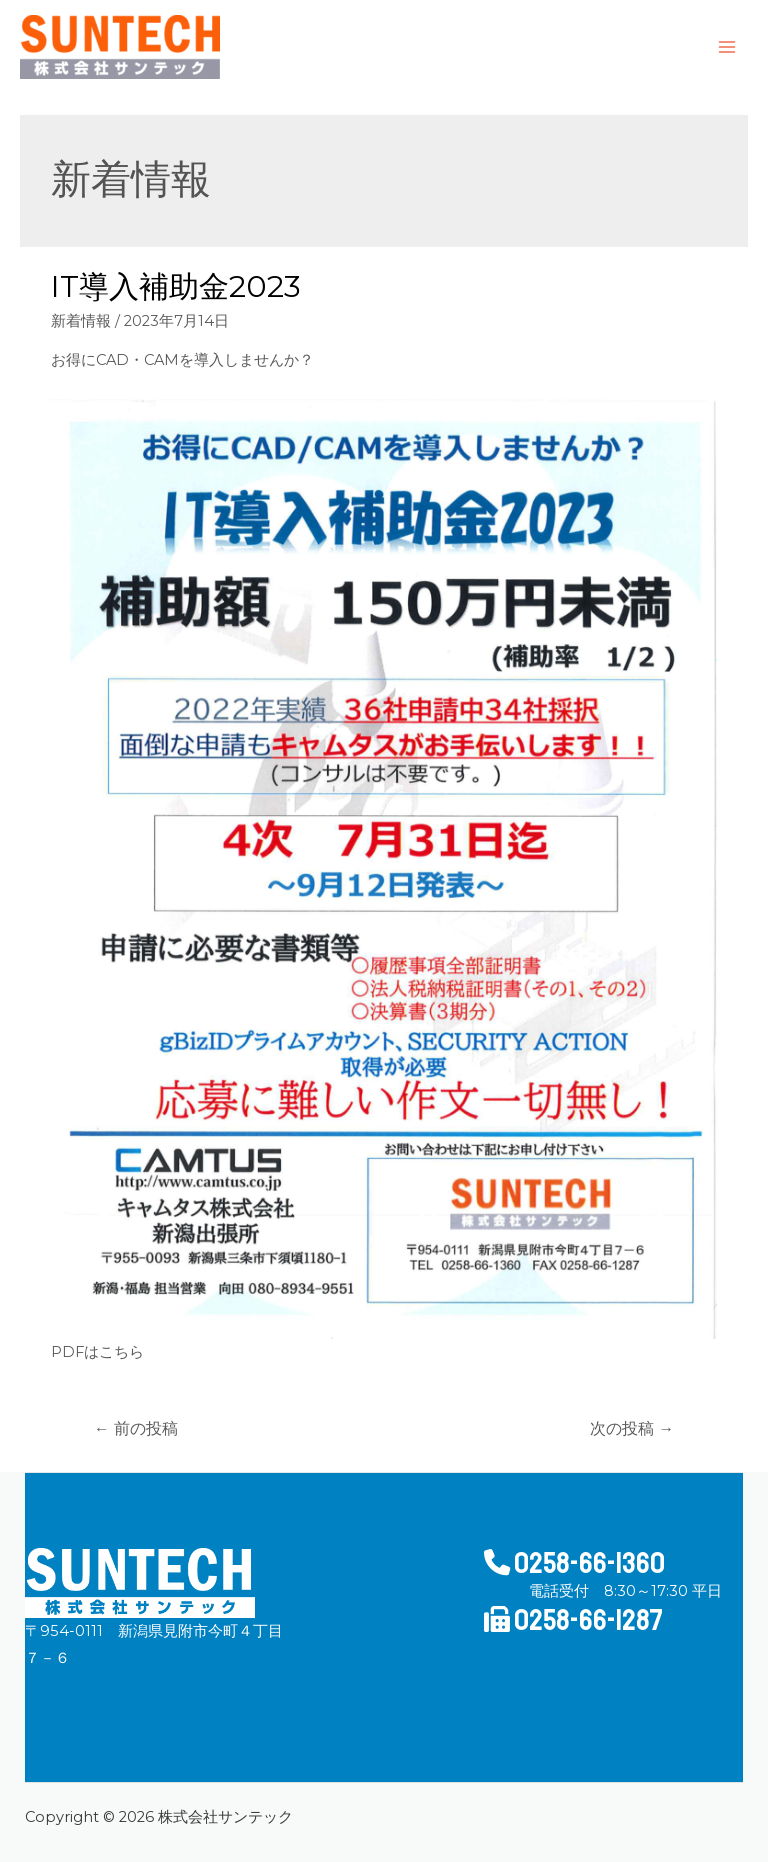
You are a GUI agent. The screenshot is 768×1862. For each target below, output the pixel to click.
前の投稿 (136, 1428)
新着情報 (81, 321)
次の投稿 (632, 1428)
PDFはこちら (97, 1352)
